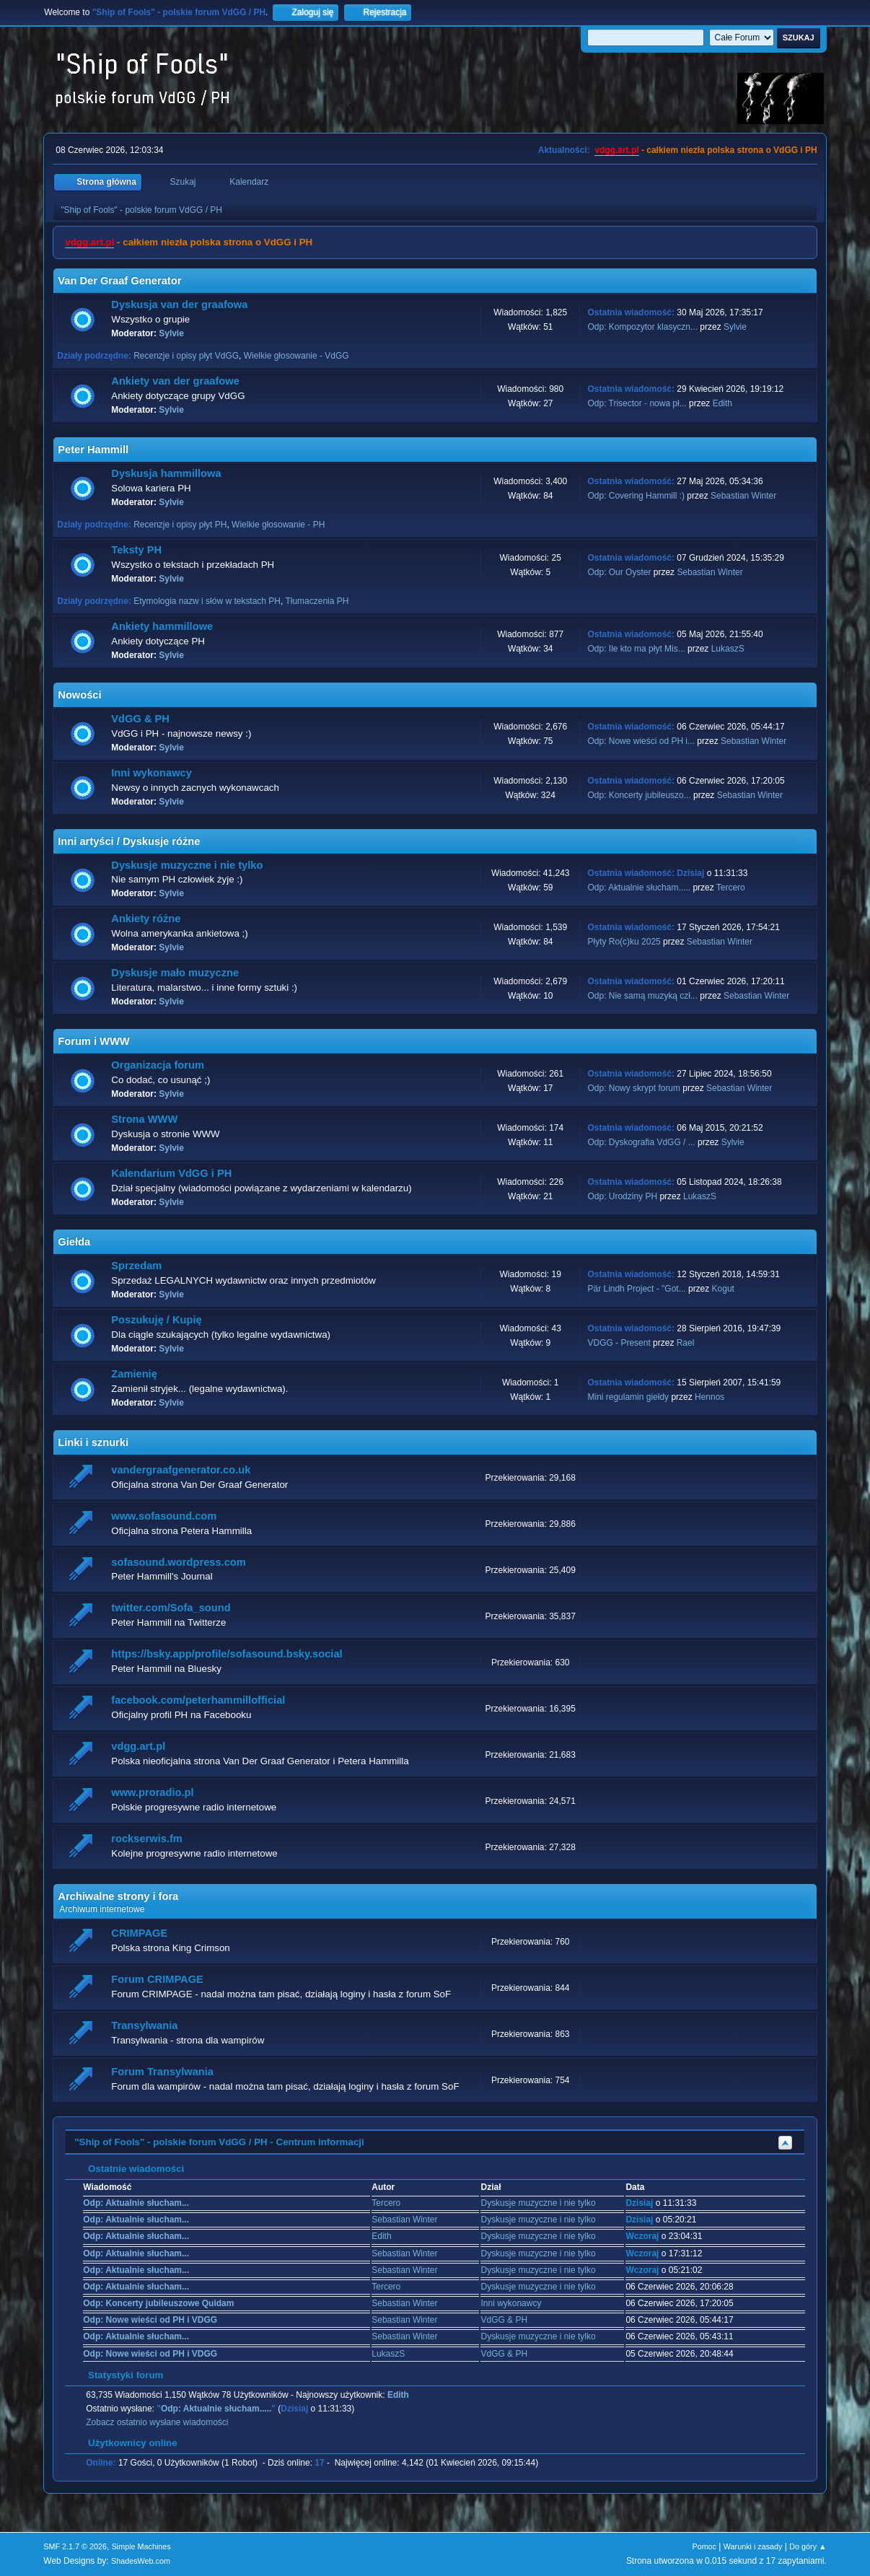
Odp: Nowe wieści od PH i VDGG (150, 2320)
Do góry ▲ (807, 2546)
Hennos (709, 1397)
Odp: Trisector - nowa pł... (636, 403)
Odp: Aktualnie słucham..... (638, 887)
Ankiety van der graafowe (175, 381)
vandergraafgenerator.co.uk (180, 1470)
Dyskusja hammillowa (166, 473)
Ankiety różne (145, 918)
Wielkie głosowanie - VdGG (296, 356)
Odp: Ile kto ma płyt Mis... (636, 649)
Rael (686, 1343)
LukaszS (727, 649)
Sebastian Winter (743, 496)
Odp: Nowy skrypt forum (633, 1088)
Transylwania (144, 2025)
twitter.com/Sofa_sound (170, 1607)
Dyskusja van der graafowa (179, 304)
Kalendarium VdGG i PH (171, 1173)
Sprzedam (136, 1265)
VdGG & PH (140, 718)
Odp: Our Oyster (620, 572)
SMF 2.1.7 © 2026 (75, 2546)
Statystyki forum (118, 2375)
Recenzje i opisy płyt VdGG (186, 356)
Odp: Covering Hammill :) (636, 496)
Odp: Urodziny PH (622, 1196)
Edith (722, 403)
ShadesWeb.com (140, 2561)
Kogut (723, 1289)
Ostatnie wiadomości (129, 2168)
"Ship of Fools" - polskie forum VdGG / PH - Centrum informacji (219, 2142)
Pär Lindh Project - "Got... (636, 1289)
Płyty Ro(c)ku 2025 (623, 942)
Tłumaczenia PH (316, 601)
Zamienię (134, 1374)
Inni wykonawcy (151, 773)
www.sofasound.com (163, 1516)
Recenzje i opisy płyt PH (180, 525)
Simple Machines (141, 2546)
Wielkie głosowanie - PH (278, 525)
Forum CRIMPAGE (157, 1979)
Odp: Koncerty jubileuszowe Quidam (158, 2303)
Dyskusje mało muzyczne (175, 972)
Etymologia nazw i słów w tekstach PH (207, 601)
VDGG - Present (618, 1343)
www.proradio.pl (152, 1792)
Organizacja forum (157, 1065)
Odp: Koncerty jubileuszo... (638, 795)
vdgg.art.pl (616, 150)
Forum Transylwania (162, 2071)
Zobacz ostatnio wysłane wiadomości (157, 2422)
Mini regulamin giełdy (628, 1397)
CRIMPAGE (139, 1933)
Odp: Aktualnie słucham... (136, 2203)
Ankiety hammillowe (162, 626)
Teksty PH (136, 550)
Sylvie (171, 333)
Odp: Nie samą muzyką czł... (642, 996)
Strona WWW (144, 1119)
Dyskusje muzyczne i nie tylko (187, 865)
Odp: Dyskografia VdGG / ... (641, 1142)
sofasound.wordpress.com (178, 1562)
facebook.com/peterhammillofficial (198, 1700)
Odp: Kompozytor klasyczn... (642, 327)
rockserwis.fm (147, 1838)
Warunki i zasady (753, 2546)
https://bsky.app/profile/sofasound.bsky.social (226, 1654)
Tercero (730, 887)
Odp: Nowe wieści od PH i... (641, 741)
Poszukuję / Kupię (156, 1320)
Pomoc (704, 2546)
